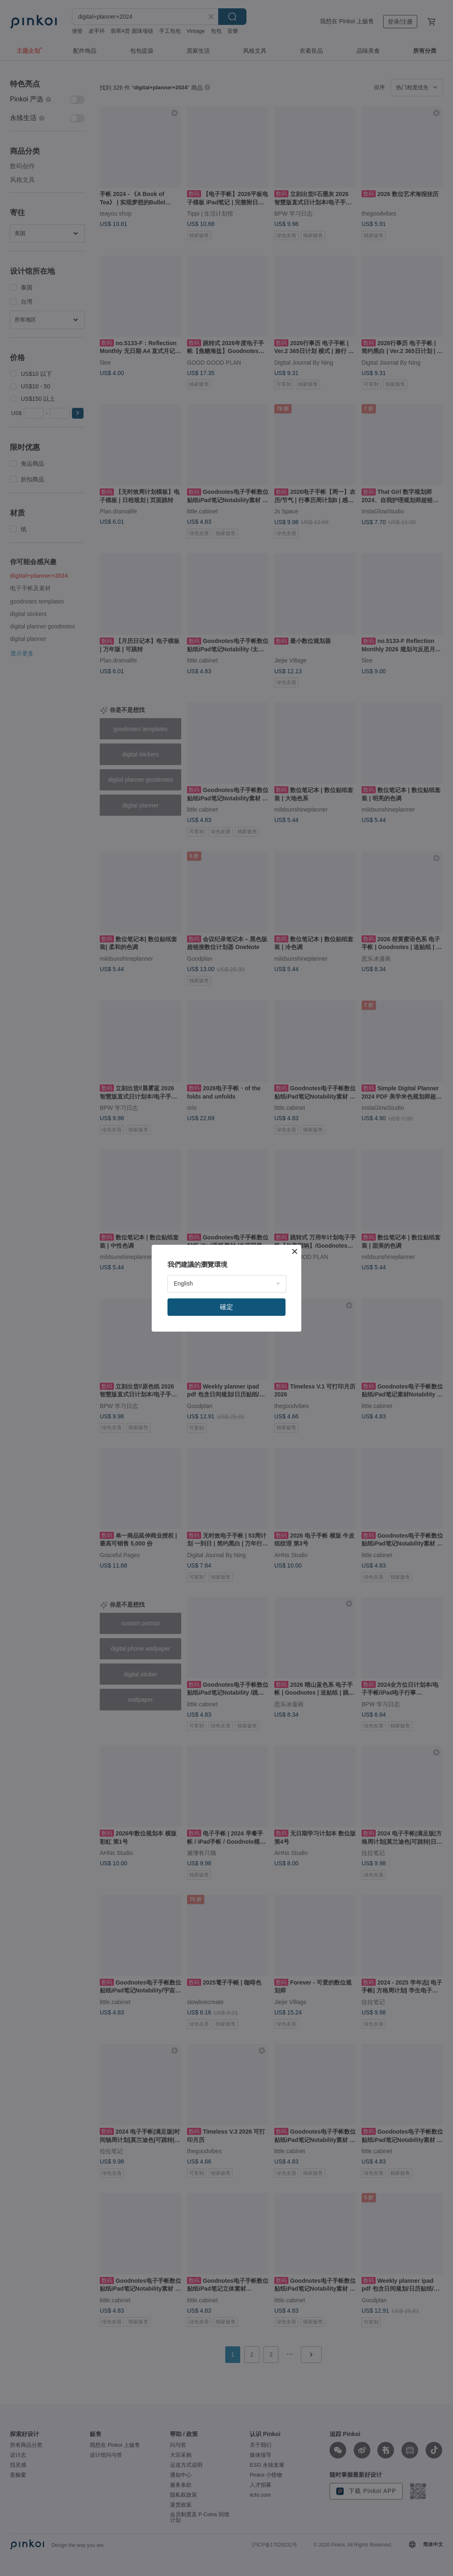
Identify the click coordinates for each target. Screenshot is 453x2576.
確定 (226, 1306)
